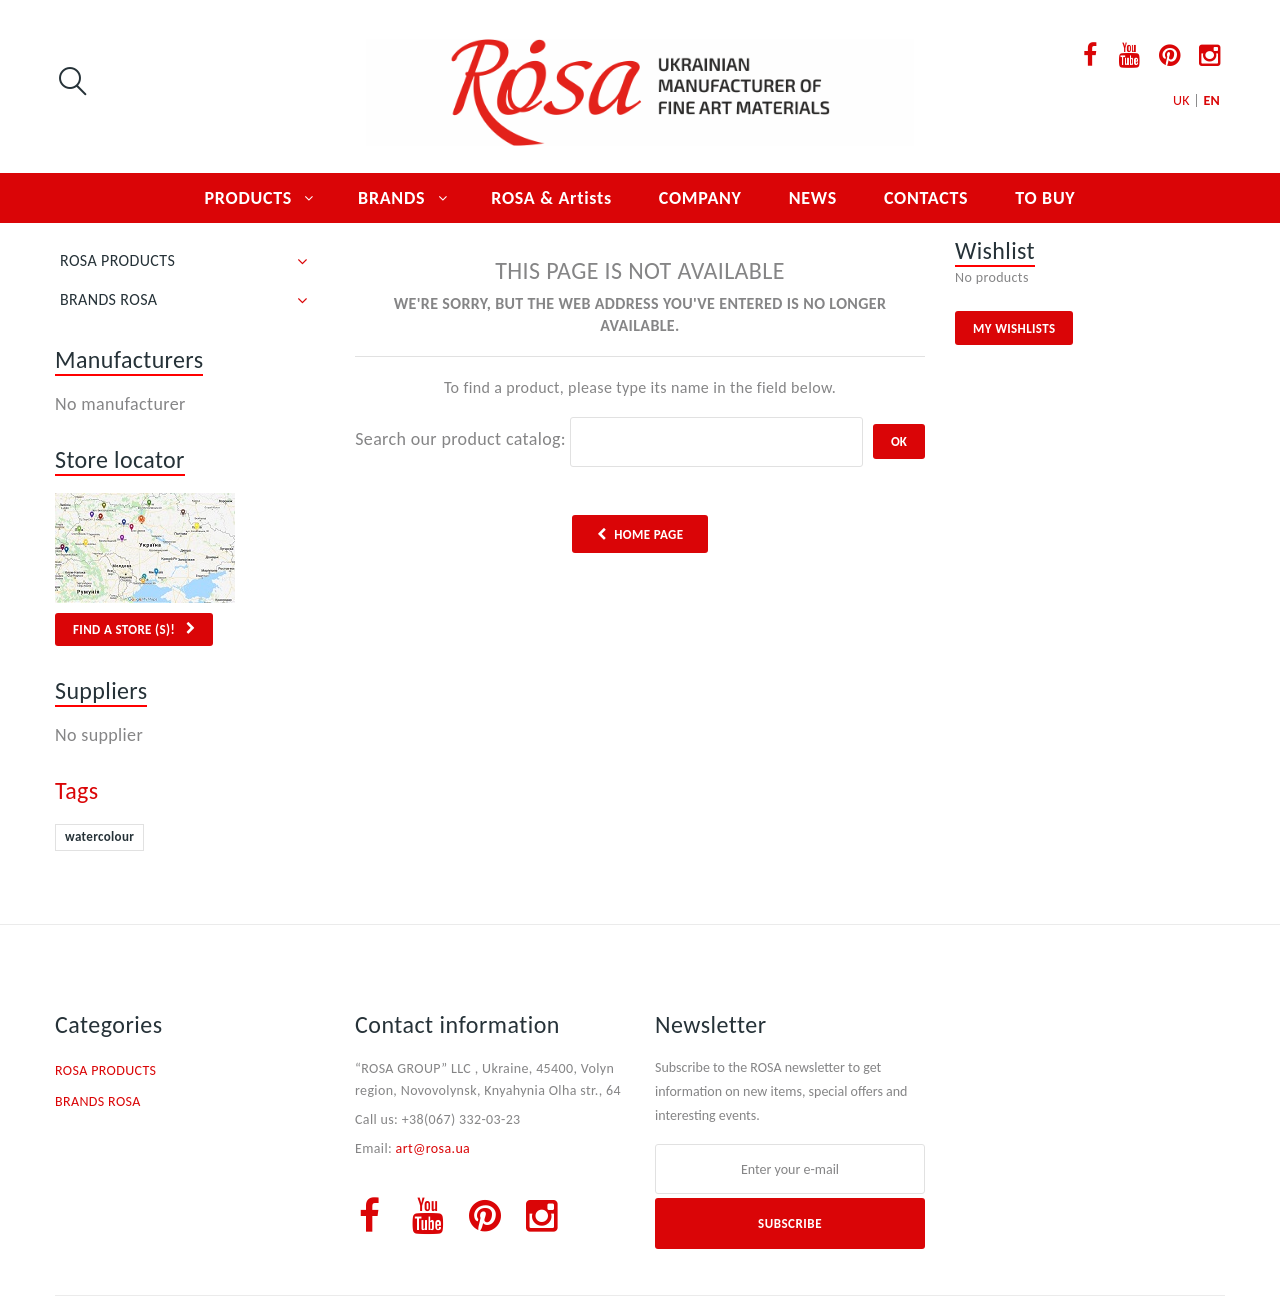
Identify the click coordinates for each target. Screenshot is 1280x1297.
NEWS (813, 198)
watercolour (99, 836)
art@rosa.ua (433, 1148)
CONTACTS (926, 198)
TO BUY (1045, 198)
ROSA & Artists (551, 198)
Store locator (120, 459)
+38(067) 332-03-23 (461, 1119)
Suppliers (101, 690)
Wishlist (995, 250)
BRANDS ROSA (108, 299)
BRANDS (391, 198)
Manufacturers (129, 359)
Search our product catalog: (460, 439)
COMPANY (700, 198)
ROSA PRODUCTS (117, 260)
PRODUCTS (249, 198)
